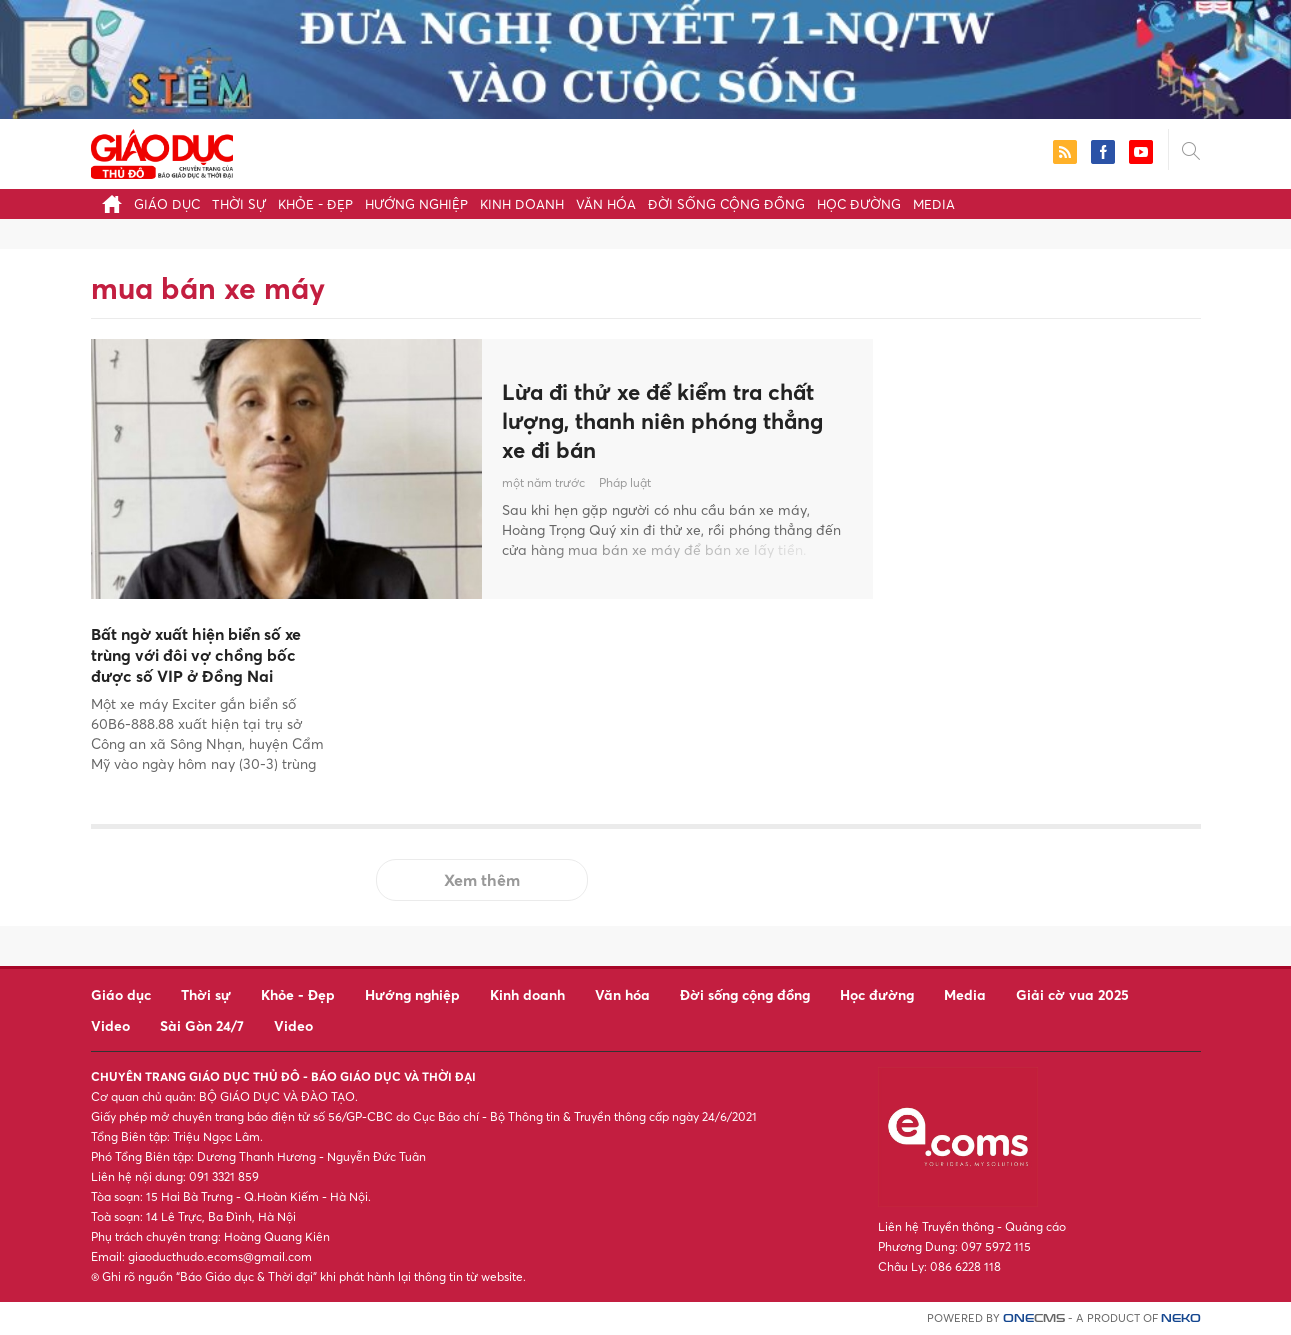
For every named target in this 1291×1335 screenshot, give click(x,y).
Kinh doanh (522, 204)
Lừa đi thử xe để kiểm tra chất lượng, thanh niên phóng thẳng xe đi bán (672, 421)
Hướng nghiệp (416, 204)
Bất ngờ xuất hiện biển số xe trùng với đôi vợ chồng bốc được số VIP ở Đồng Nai (196, 655)
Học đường (859, 204)
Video (110, 1025)
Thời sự (239, 204)
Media (934, 204)
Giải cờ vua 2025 (1072, 994)
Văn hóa (606, 204)
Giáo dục (167, 204)
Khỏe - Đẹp (315, 204)
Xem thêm (482, 880)
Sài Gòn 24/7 (202, 1025)
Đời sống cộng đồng (726, 204)
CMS (1034, 1318)
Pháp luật (625, 485)
